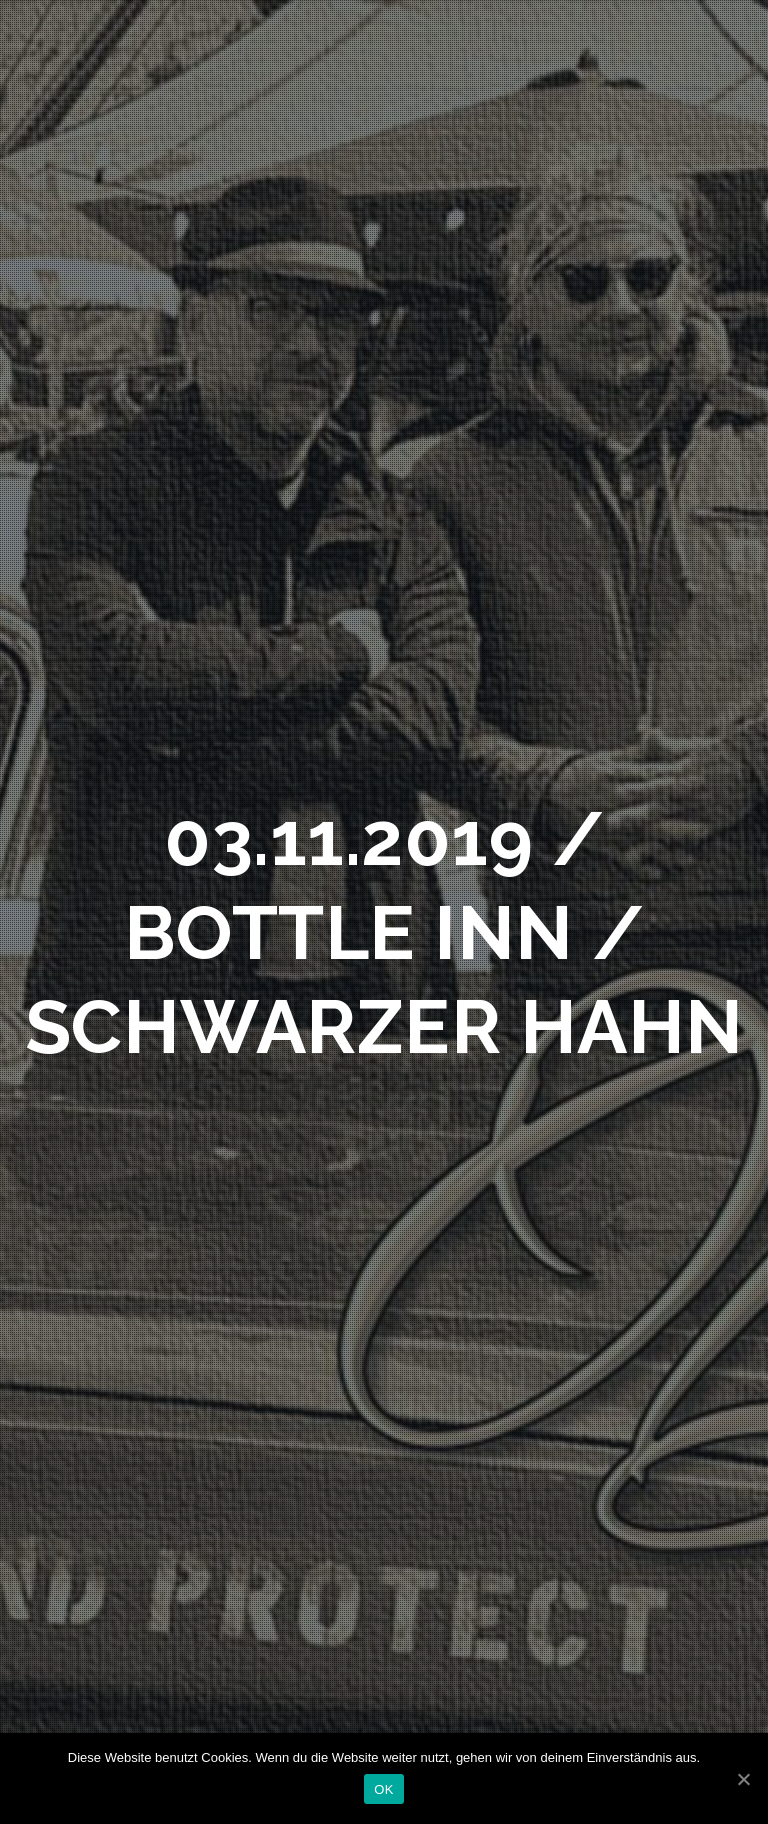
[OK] (743, 1779)
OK (383, 1789)
